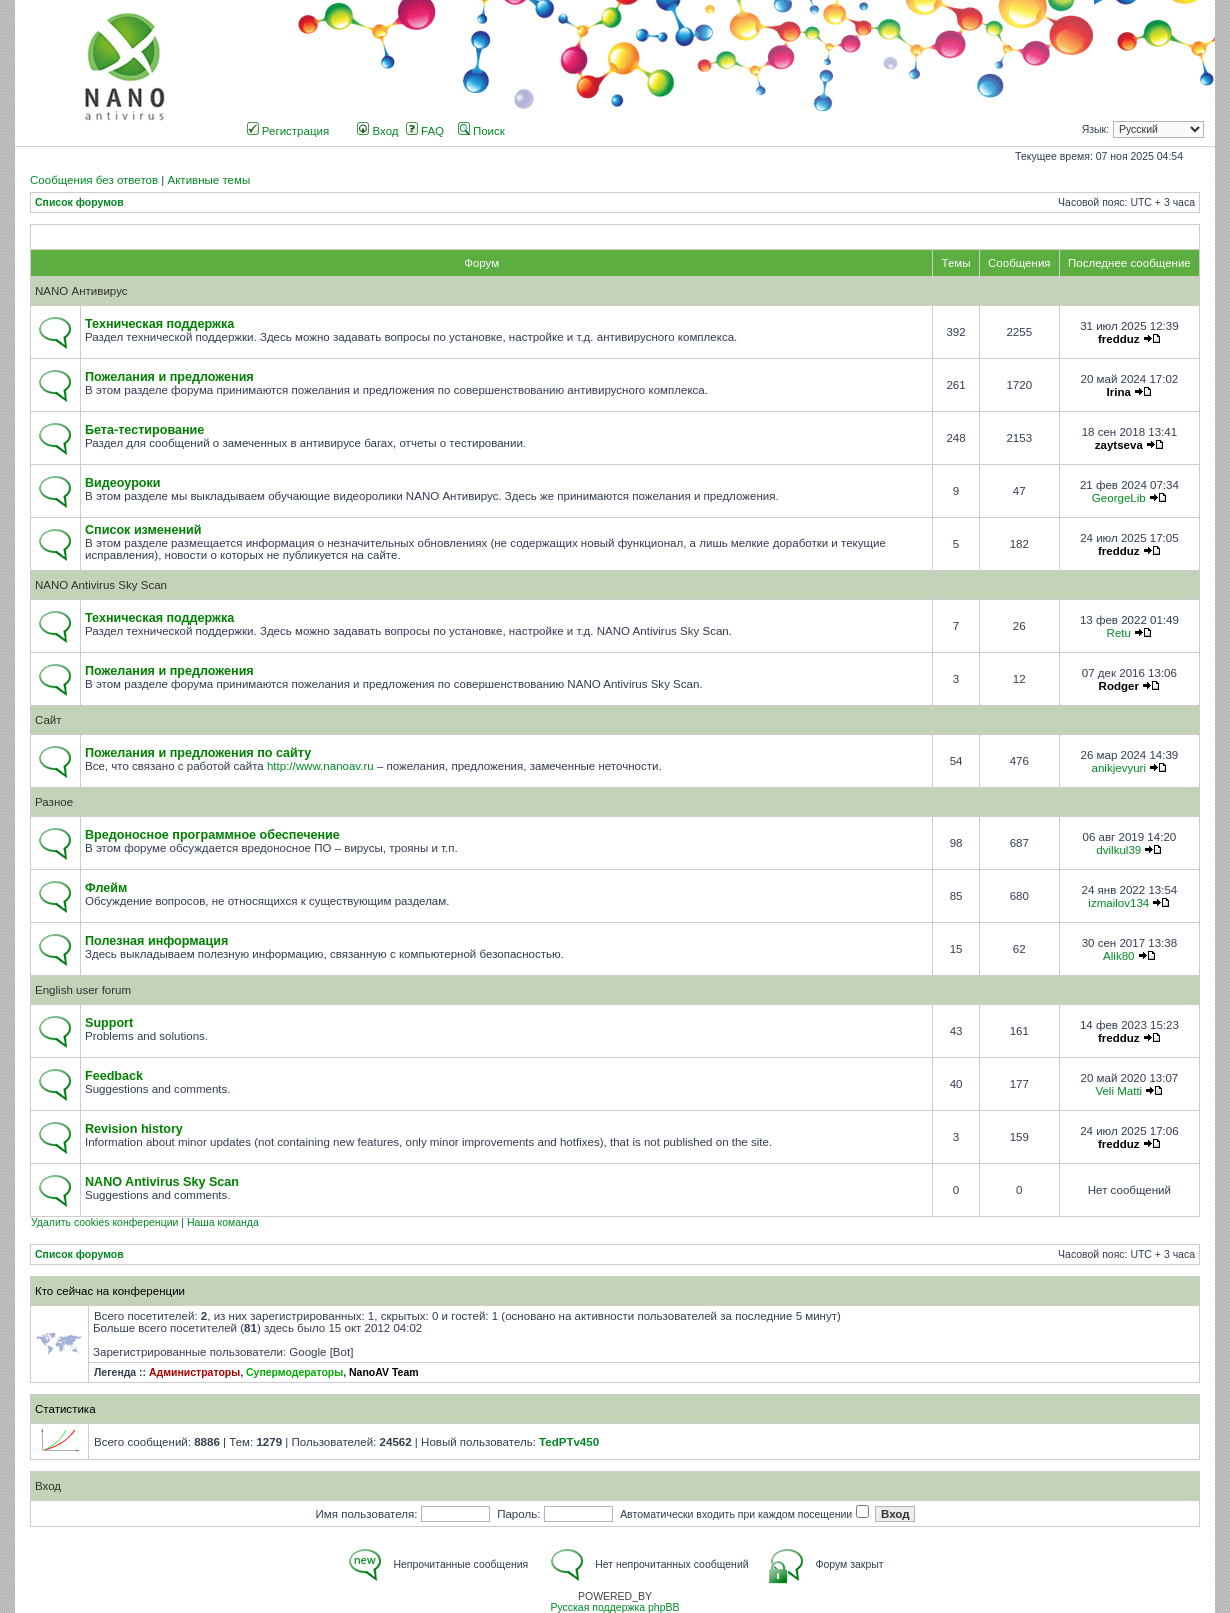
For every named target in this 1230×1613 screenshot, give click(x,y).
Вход (377, 131)
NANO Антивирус (81, 291)
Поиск (481, 131)
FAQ (425, 131)
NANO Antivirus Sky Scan (101, 585)
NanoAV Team (384, 1372)
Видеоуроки (123, 483)
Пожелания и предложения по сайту (198, 753)
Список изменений (143, 530)
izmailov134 (1118, 903)
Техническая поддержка (159, 324)
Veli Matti (1118, 1091)
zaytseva (1119, 445)
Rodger (1119, 686)
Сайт (48, 720)
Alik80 (1118, 956)
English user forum (83, 990)
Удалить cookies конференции (104, 1222)
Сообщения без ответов (94, 180)
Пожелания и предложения (169, 377)
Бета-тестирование (144, 430)
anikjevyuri (1119, 768)
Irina (1119, 392)
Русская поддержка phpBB (614, 1607)
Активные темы (208, 180)
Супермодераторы (294, 1372)
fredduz (1119, 339)
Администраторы (194, 1372)
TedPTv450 (569, 1442)
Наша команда (223, 1222)
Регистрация (288, 131)
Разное (54, 802)
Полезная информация (156, 941)
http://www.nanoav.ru (320, 766)
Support (109, 1023)
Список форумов (79, 202)
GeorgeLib (1119, 498)
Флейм (106, 888)
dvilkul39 (1118, 850)
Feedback (114, 1076)
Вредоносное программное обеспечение (212, 835)
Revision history (134, 1129)
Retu (1119, 633)
